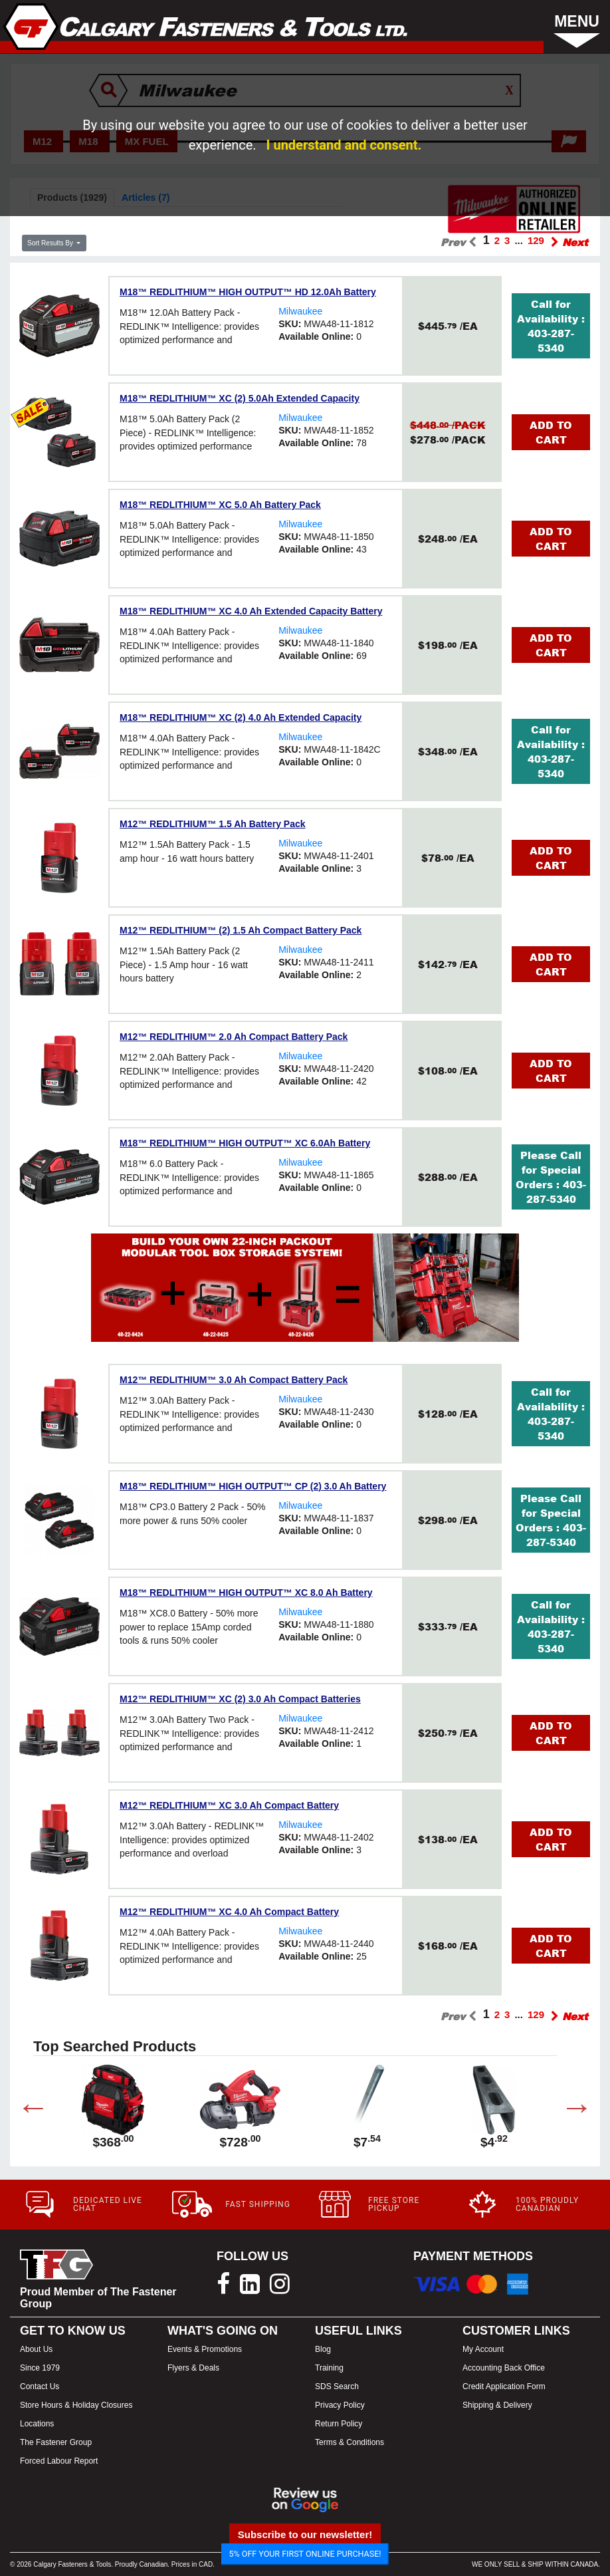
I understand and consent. (344, 145)
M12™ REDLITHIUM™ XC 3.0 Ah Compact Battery (229, 1805)
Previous (23, 2110)
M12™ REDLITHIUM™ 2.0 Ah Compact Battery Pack (234, 1036)
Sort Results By (51, 243)
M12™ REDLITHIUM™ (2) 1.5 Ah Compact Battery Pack (240, 930)
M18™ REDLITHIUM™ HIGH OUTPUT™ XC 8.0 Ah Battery (246, 1592)
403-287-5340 (551, 340)
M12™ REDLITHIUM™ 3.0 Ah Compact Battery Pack (234, 1379)
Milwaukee (300, 311)
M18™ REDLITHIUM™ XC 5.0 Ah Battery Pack (220, 504)
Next (566, 2110)
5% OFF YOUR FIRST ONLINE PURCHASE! (305, 2554)
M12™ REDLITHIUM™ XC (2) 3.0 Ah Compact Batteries (240, 1699)
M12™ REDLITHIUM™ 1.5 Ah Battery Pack (213, 824)
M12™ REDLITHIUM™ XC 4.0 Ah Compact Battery (229, 1911)
